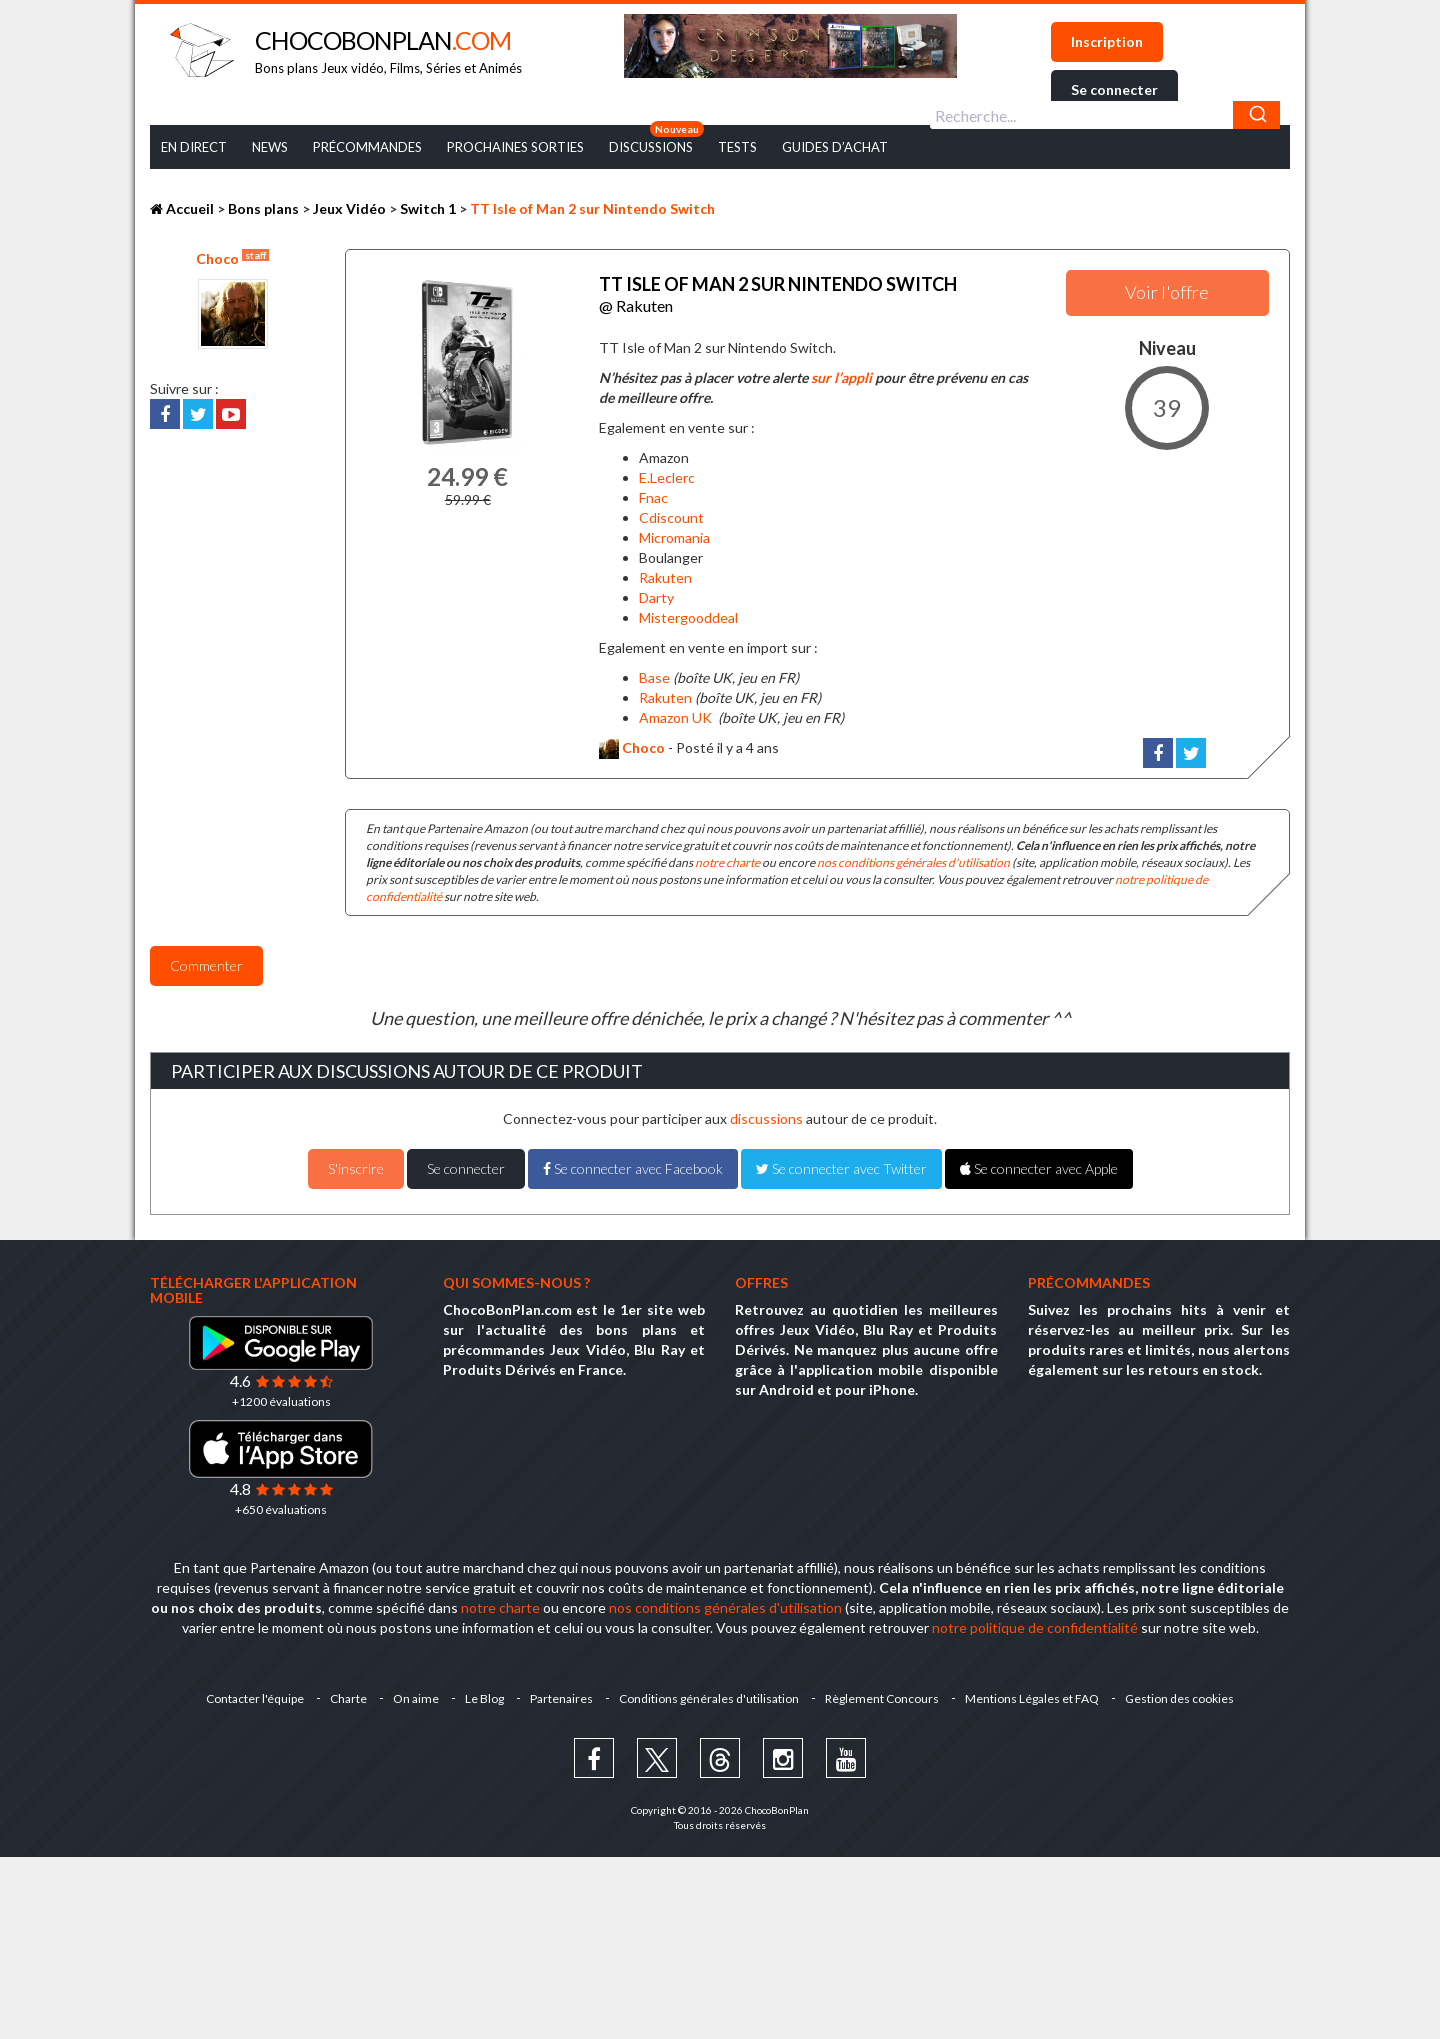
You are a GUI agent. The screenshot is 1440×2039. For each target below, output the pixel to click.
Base (654, 671)
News (270, 147)
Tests (737, 147)
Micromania (674, 531)
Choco (232, 258)
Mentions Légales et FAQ (1038, 1693)
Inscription (1107, 41)
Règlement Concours (886, 1693)
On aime (412, 1693)
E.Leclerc (667, 472)
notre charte (727, 857)
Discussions (651, 147)
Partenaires (561, 1693)
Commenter (206, 960)
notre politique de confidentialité (1035, 1622)
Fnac (653, 492)
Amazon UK (675, 711)
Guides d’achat (835, 147)
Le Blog (482, 1693)
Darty (656, 591)
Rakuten (665, 571)
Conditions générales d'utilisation (711, 1693)
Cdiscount (671, 511)
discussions (766, 1113)
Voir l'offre (1167, 292)
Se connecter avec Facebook (633, 1163)
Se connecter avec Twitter (841, 1163)
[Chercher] (1256, 115)
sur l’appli (841, 372)
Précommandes (367, 147)
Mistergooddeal (688, 611)
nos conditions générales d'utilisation (913, 857)
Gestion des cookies (1187, 1693)
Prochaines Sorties (515, 147)
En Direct (194, 147)
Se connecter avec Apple (1039, 1163)
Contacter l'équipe (247, 1693)
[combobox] (1105, 115)
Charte (342, 1693)
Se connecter (1114, 89)
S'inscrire (356, 1163)
